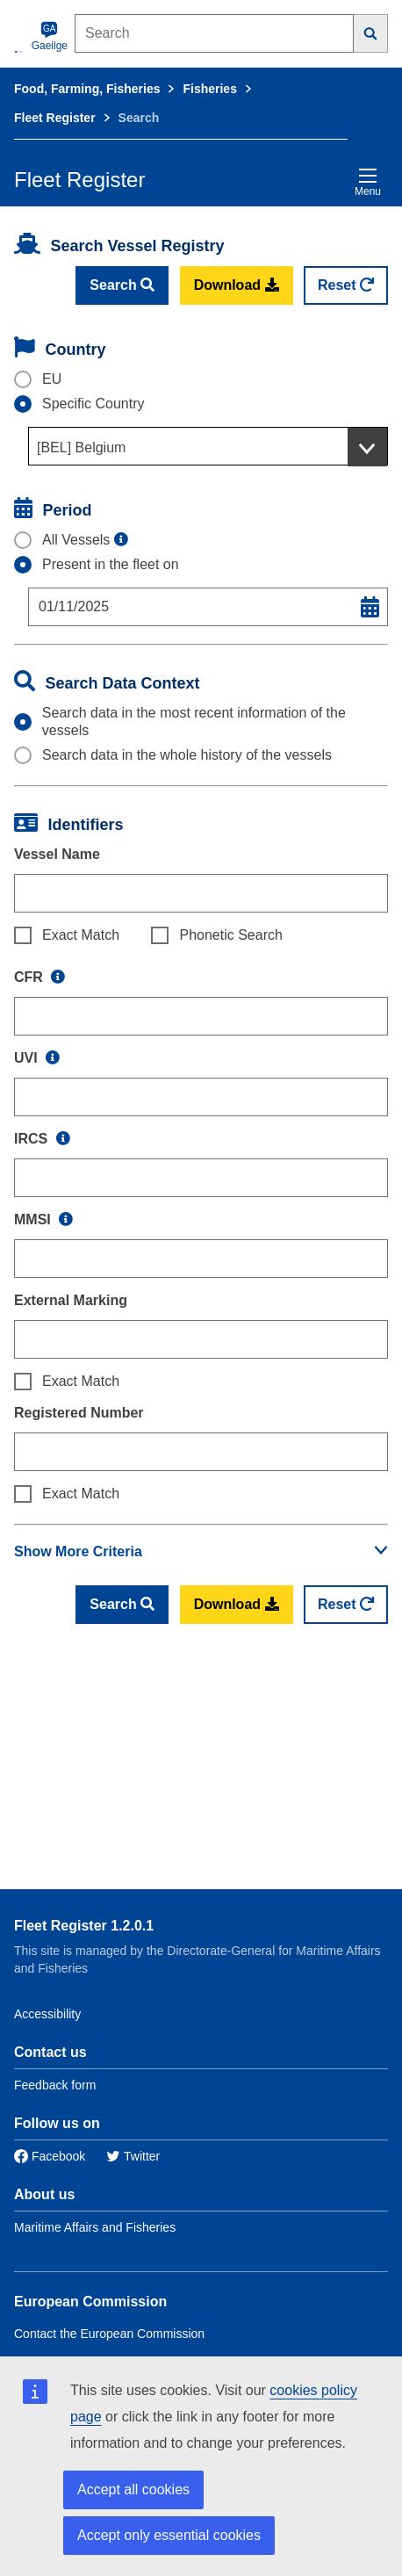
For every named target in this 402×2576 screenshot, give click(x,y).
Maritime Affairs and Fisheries (95, 2227)
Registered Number (79, 1412)
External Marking (70, 1300)
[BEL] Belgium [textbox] (81, 447)
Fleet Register (55, 118)
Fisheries (209, 89)
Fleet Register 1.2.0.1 (84, 1925)
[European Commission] (19, 51)
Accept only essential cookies (169, 2535)
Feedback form (55, 2085)
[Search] (371, 33)
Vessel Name (57, 854)
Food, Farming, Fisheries (87, 89)
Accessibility (47, 2014)
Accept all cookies (133, 2489)
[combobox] (208, 446)
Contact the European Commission (109, 2334)
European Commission (90, 2301)
